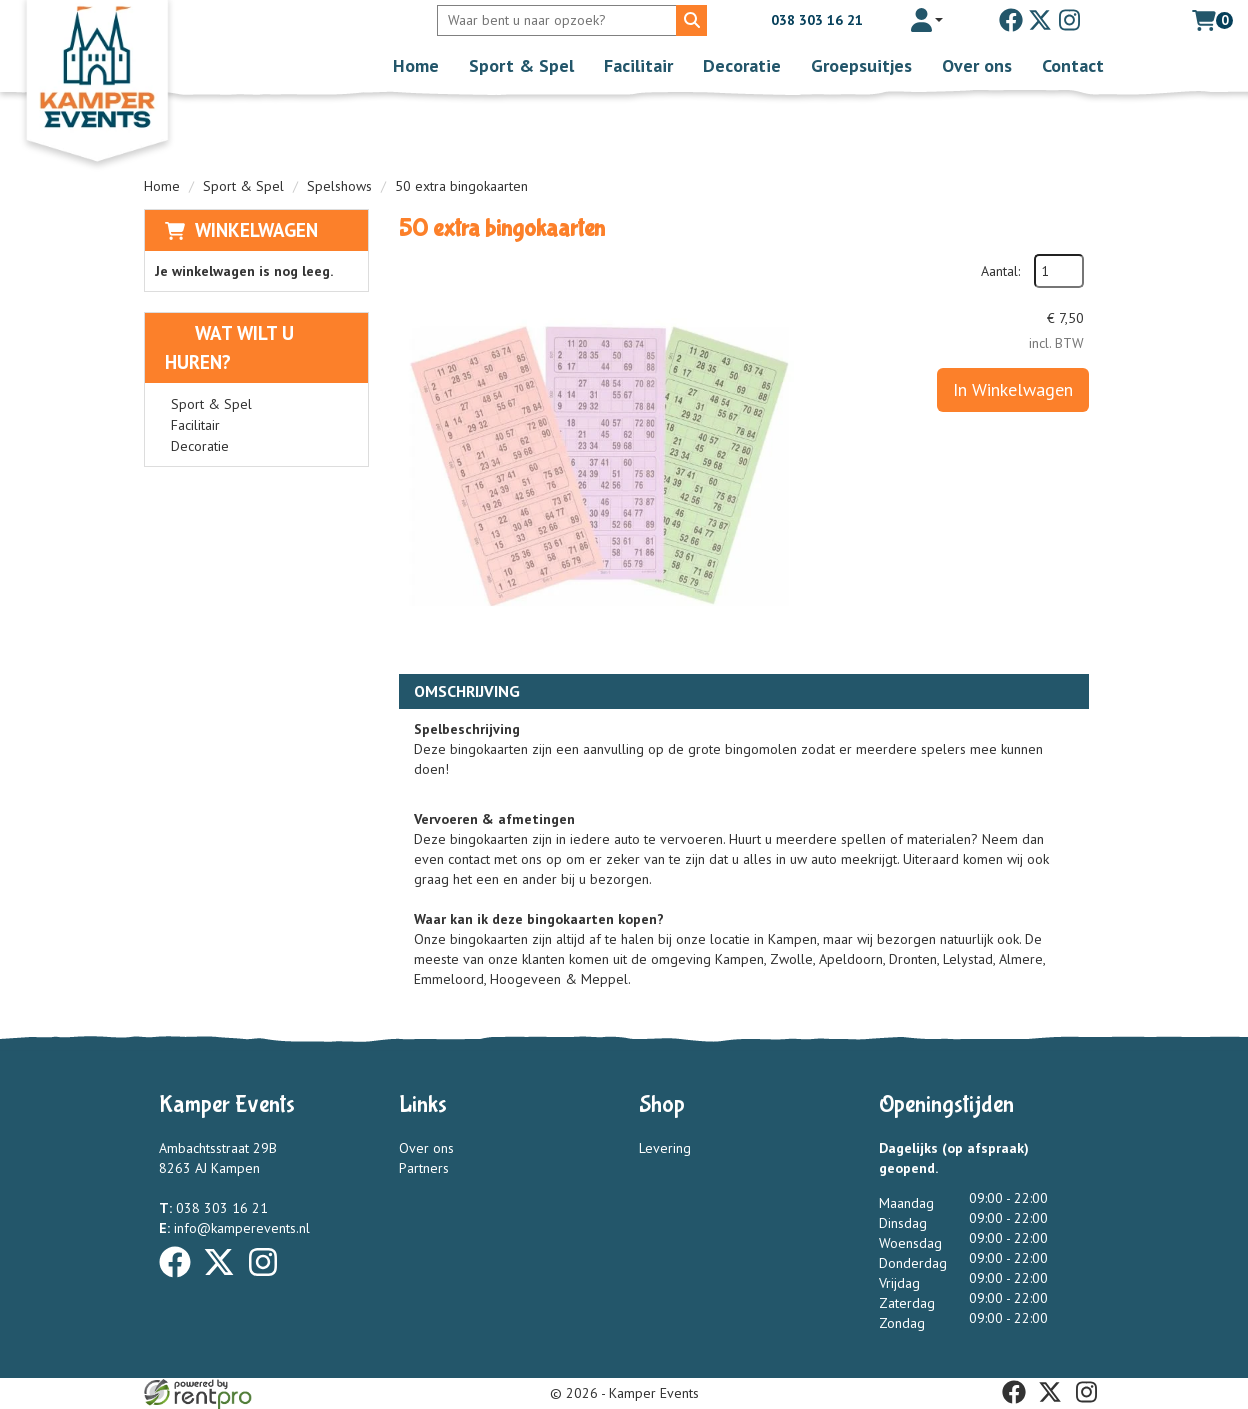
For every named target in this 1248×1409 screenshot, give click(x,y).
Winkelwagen (256, 230)
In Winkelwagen (1013, 389)
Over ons (977, 65)
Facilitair (638, 65)
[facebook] (1011, 20)
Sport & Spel (521, 65)
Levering (665, 1148)
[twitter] (1040, 20)
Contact (1073, 65)
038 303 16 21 (803, 20)
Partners (424, 1168)
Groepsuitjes (861, 65)
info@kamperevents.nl (234, 1228)
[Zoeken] (691, 20)
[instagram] (1069, 20)
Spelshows (339, 186)
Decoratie (742, 65)
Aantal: (1000, 271)
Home (416, 65)
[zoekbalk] (559, 20)
